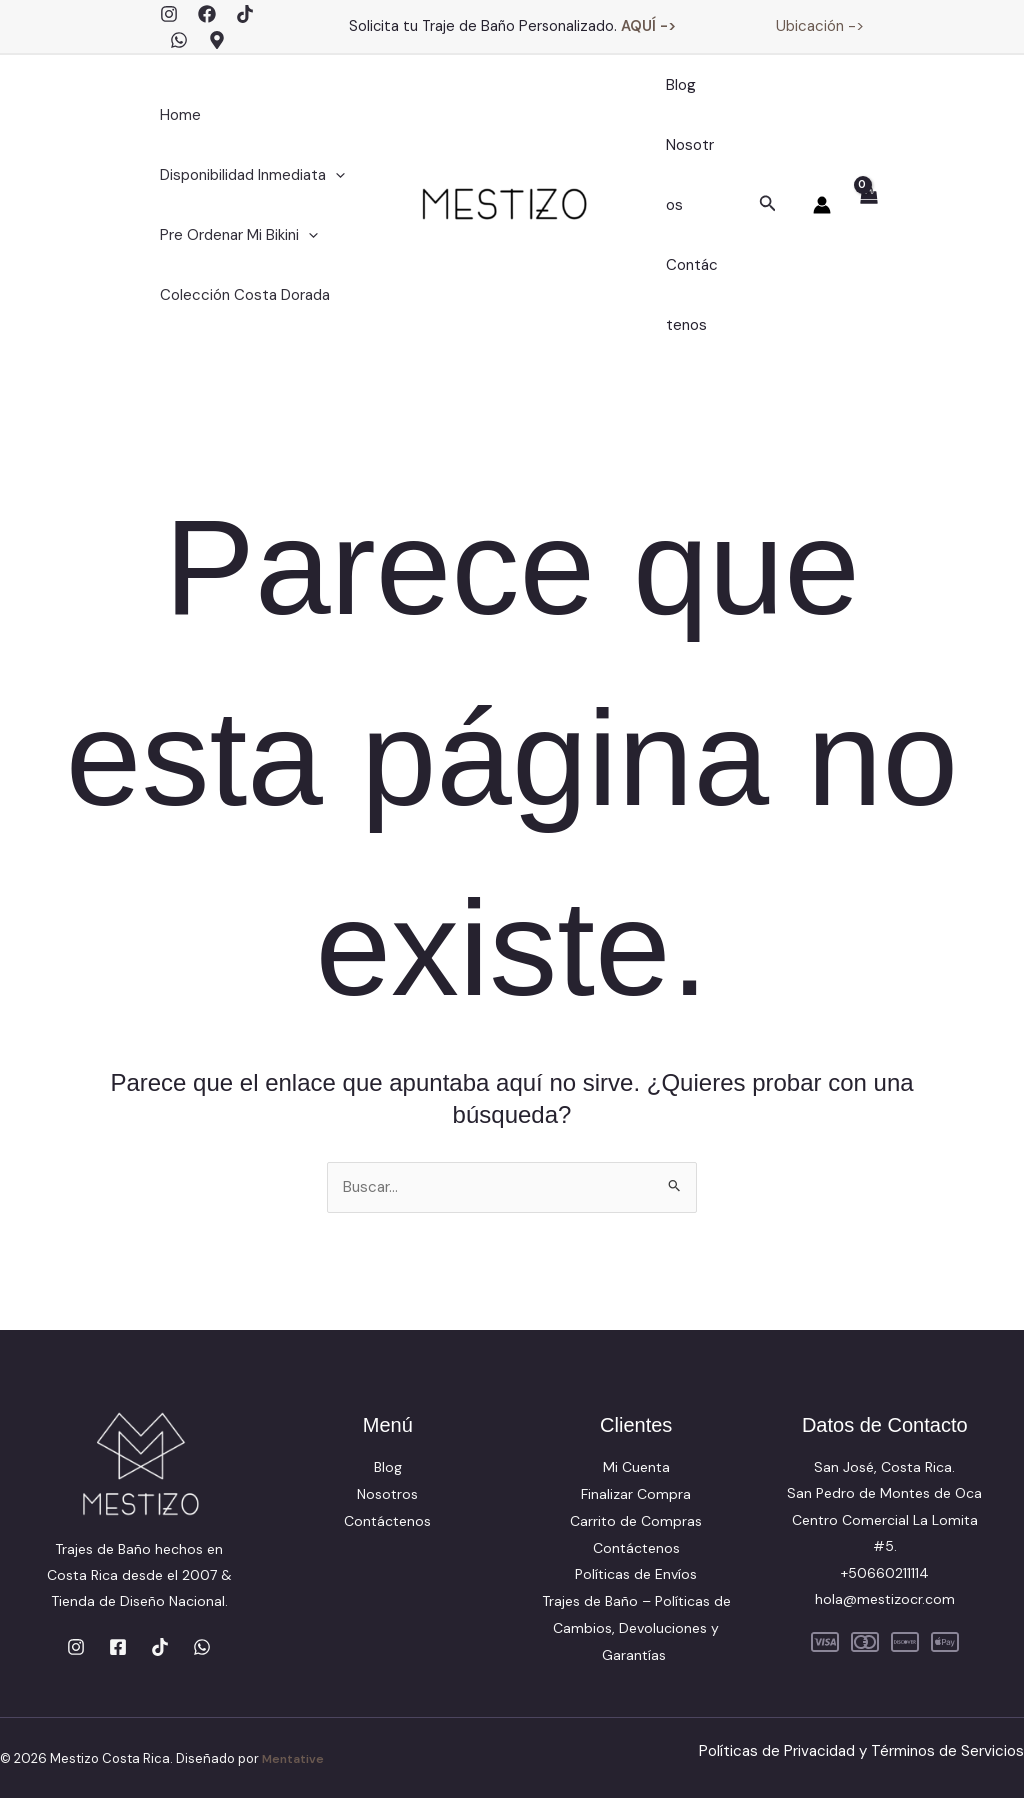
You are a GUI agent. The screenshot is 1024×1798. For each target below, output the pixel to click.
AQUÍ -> (648, 26)
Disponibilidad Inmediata (247, 175)
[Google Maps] (217, 40)
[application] (330, 175)
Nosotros (689, 175)
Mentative (295, 1756)
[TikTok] (245, 14)
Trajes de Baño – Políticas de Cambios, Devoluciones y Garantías (636, 1627)
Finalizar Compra (636, 1495)
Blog (676, 85)
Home (175, 115)
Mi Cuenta (636, 1469)
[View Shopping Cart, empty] (867, 206)
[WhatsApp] (179, 40)
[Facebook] (207, 14)
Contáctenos (690, 295)
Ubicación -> (820, 26)
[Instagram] (169, 14)
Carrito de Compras (636, 1521)
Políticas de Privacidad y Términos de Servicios (854, 1748)
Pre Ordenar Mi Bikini (234, 235)
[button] (768, 204)
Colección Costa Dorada (240, 295)
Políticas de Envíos (636, 1574)
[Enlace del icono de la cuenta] (822, 205)
